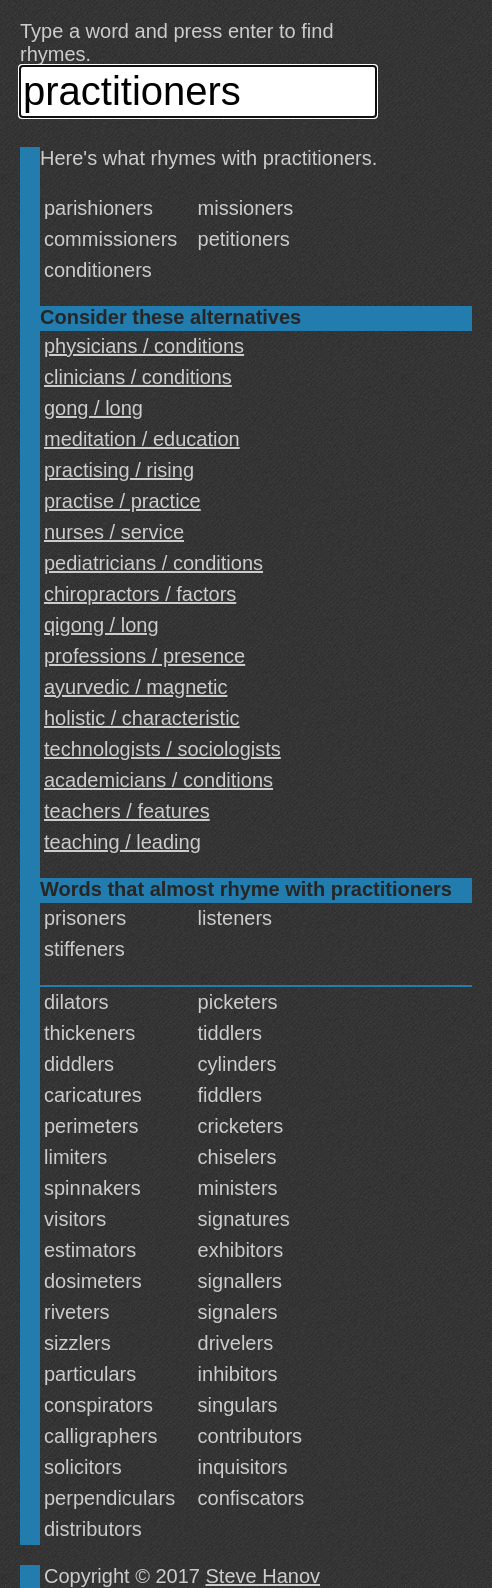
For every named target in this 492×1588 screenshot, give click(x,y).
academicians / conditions (158, 780)
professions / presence (144, 656)
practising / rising (119, 470)
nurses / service (114, 532)
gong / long (93, 408)
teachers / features (127, 811)
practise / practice (122, 501)
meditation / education (142, 439)
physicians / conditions (144, 346)
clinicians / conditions (138, 377)
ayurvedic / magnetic (135, 687)
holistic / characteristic (142, 718)
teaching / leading (122, 842)
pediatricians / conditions (153, 563)
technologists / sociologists (162, 749)
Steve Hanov (263, 1576)
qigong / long (101, 625)
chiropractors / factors (140, 594)
